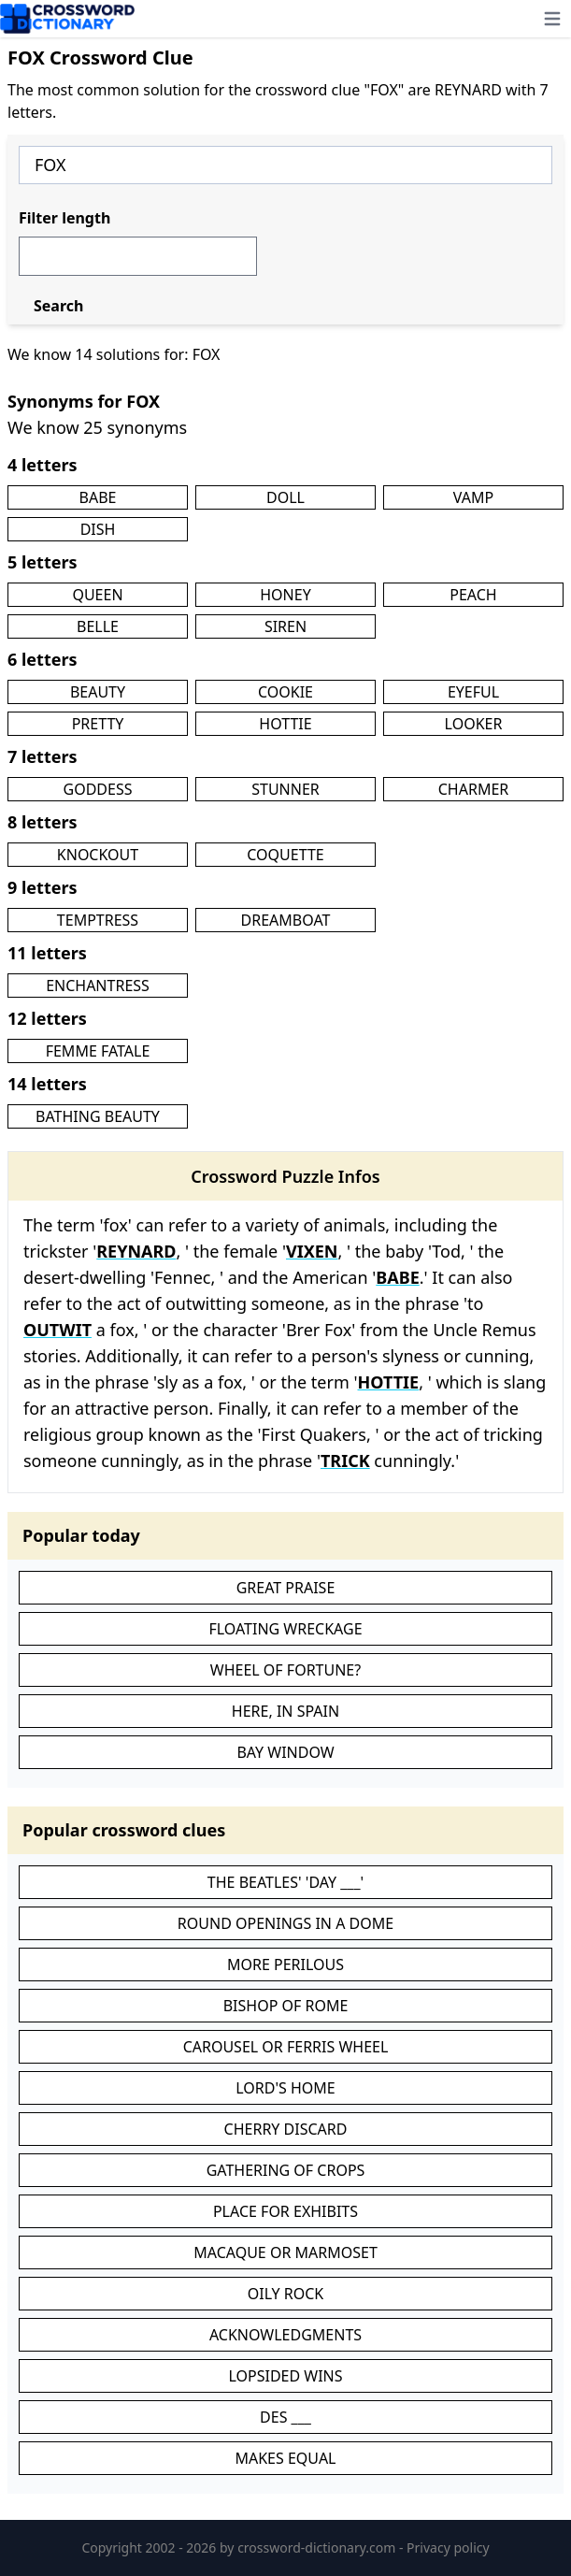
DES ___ (285, 2417)
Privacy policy (448, 2547)
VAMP (473, 497)
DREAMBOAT (286, 920)
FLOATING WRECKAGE (285, 1629)
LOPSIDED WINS (285, 2376)
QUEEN (97, 594)
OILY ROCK (286, 2293)
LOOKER (474, 723)
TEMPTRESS (97, 920)
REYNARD (136, 1251)
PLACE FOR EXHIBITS (285, 2211)
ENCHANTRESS (98, 985)
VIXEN (311, 1251)
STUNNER (285, 789)
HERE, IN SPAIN (285, 1711)
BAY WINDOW (285, 1752)
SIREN (285, 626)
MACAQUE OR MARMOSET (285, 2252)
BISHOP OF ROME (286, 2005)
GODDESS (98, 789)
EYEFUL (473, 692)
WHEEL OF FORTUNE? (285, 1670)
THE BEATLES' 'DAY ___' (285, 1882)
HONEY (285, 594)
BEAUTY (97, 692)
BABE (98, 497)
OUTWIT (57, 1329)
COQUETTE (285, 854)
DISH (98, 529)
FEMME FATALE (98, 1051)
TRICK (345, 1460)
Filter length (64, 218)
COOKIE (285, 692)
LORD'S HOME (285, 2088)
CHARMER (473, 789)
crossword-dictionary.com (318, 2547)
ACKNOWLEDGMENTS (285, 2334)
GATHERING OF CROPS (286, 2170)
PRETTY (98, 723)
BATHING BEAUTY (98, 1116)
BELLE (98, 626)
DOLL (285, 497)
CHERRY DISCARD (286, 2129)
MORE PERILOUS (285, 1964)
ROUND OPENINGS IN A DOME (285, 1923)
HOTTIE (285, 723)
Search (58, 305)
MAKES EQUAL (285, 2458)
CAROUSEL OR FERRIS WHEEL (286, 2046)
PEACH (473, 594)
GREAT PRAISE (285, 1587)
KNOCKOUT (97, 854)
